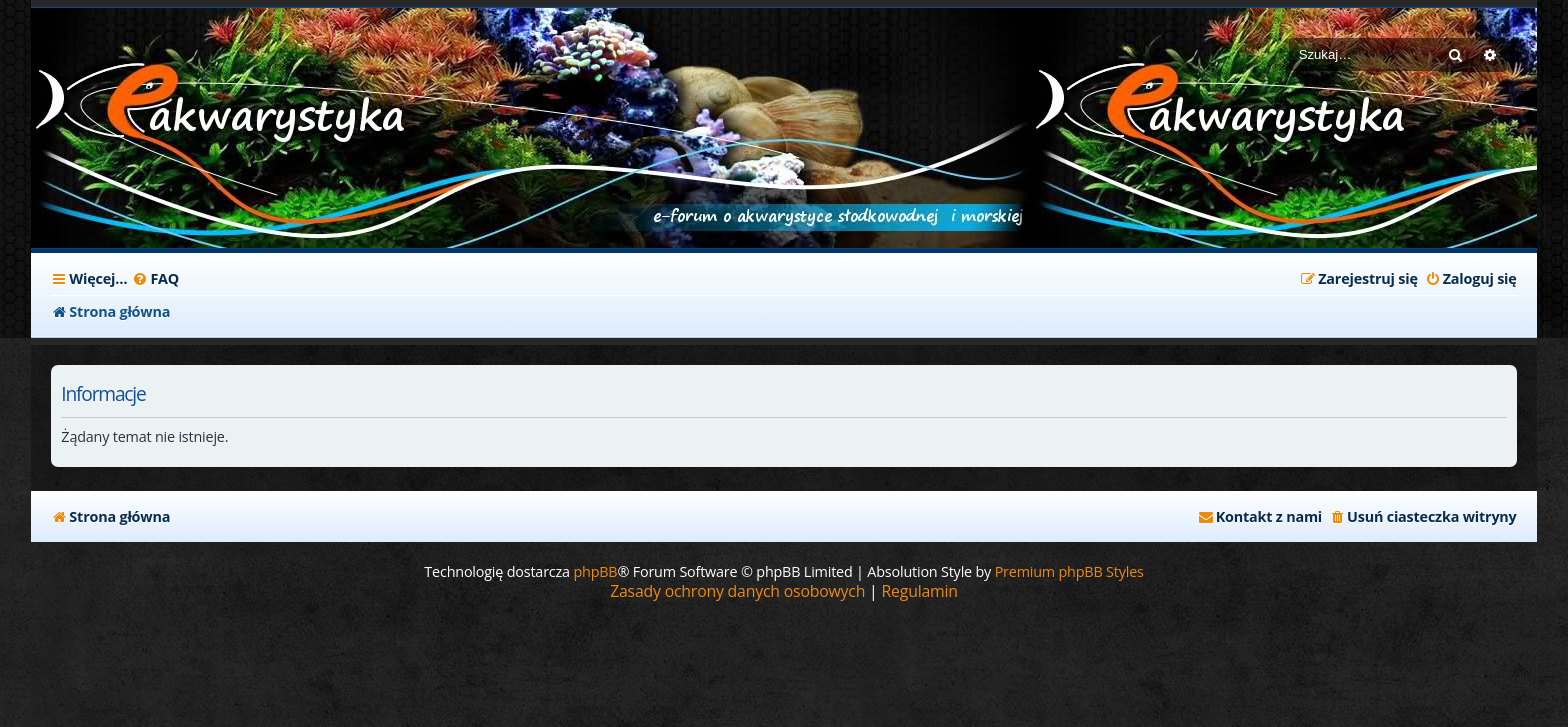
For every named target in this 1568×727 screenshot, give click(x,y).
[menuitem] (155, 279)
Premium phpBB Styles (1069, 571)
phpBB (595, 571)
